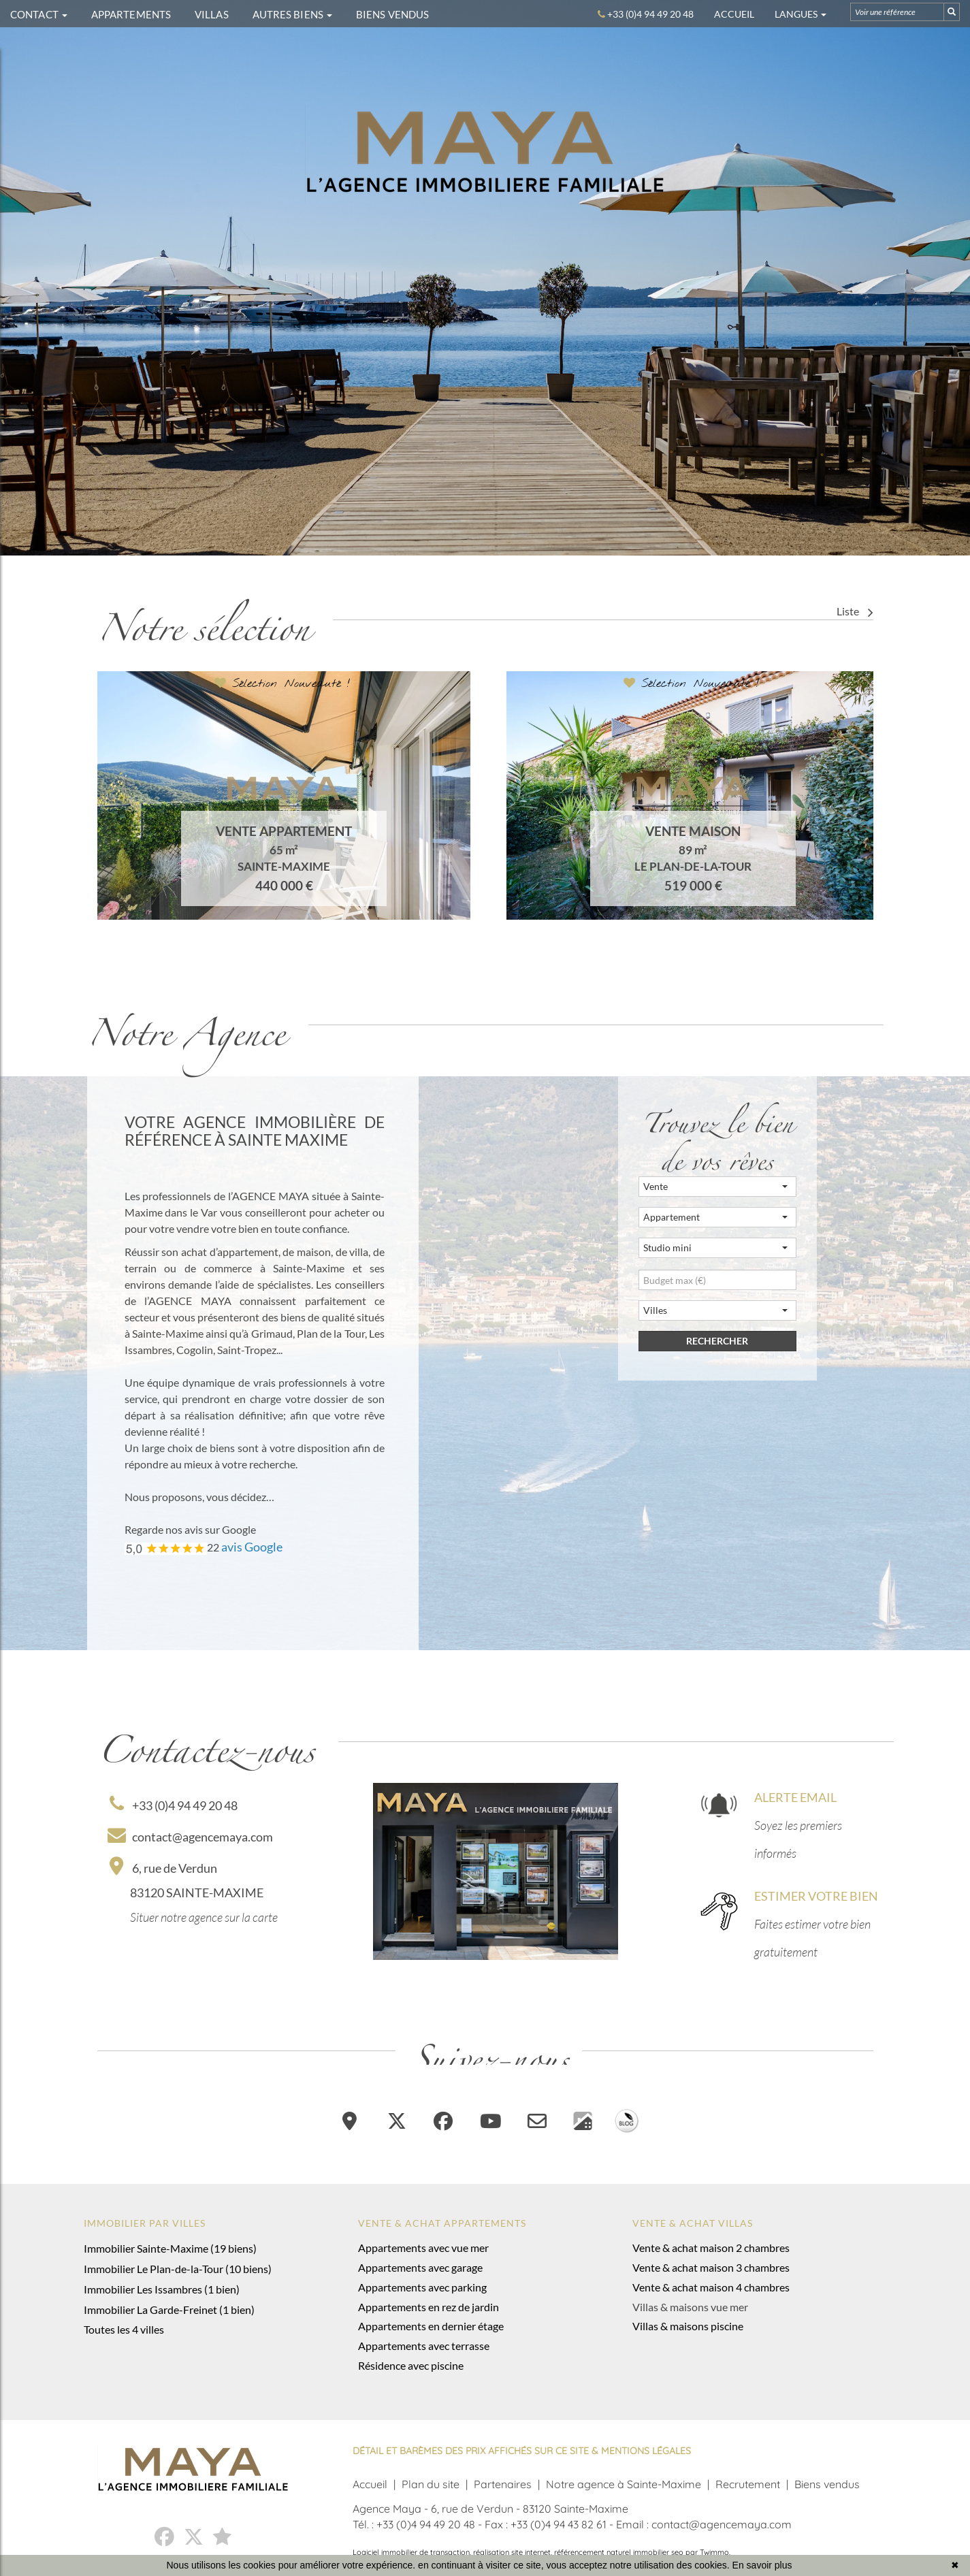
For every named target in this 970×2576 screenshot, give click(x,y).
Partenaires (503, 2484)
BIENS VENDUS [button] (392, 14)
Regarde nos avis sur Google (190, 1529)
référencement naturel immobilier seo (619, 2552)
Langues (800, 14)
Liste (855, 611)
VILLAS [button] (212, 14)
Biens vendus (827, 2484)
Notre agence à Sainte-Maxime (623, 2484)
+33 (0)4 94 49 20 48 (174, 1805)
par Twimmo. (707, 2552)
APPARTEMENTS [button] (131, 14)
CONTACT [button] (38, 14)
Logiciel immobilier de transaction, (413, 2552)
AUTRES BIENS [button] (292, 14)
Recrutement (747, 2484)
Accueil (734, 14)
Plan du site (430, 2484)
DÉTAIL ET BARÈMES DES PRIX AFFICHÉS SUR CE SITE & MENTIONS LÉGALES (522, 2451)
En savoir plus (762, 2565)
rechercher (717, 1341)
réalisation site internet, (513, 2552)
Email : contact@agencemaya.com (704, 2524)
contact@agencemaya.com (190, 1836)
